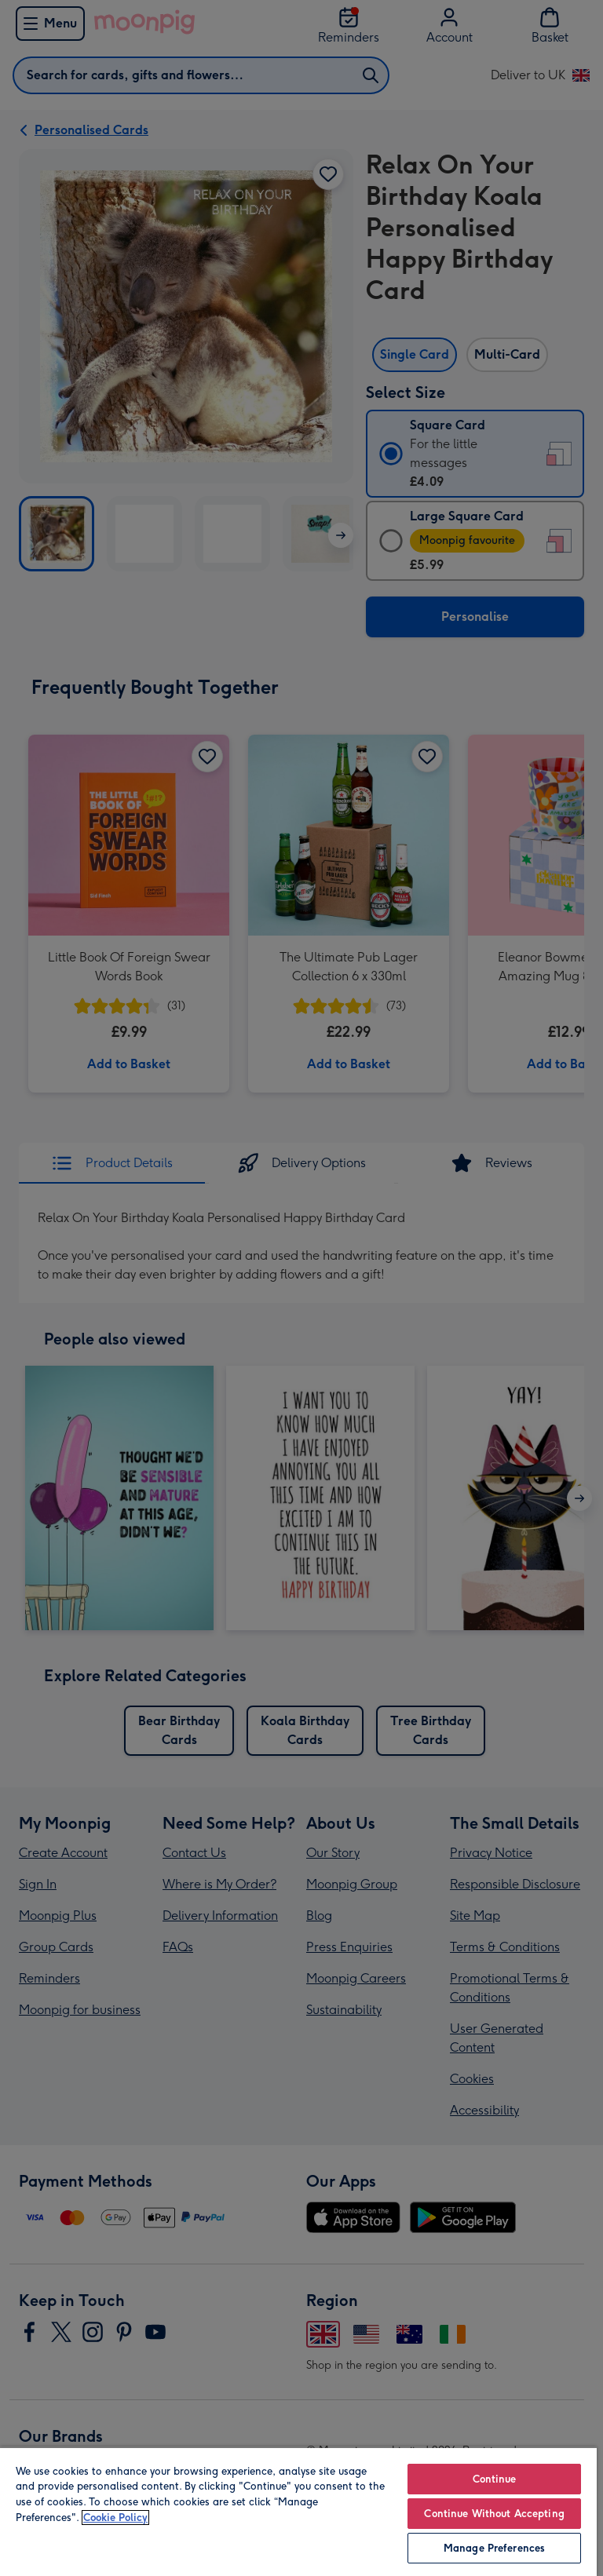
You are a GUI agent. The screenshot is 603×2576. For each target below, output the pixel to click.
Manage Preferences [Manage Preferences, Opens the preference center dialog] (494, 2548)
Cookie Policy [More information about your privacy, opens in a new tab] (115, 2517)
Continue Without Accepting (494, 2513)
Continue (495, 2479)
